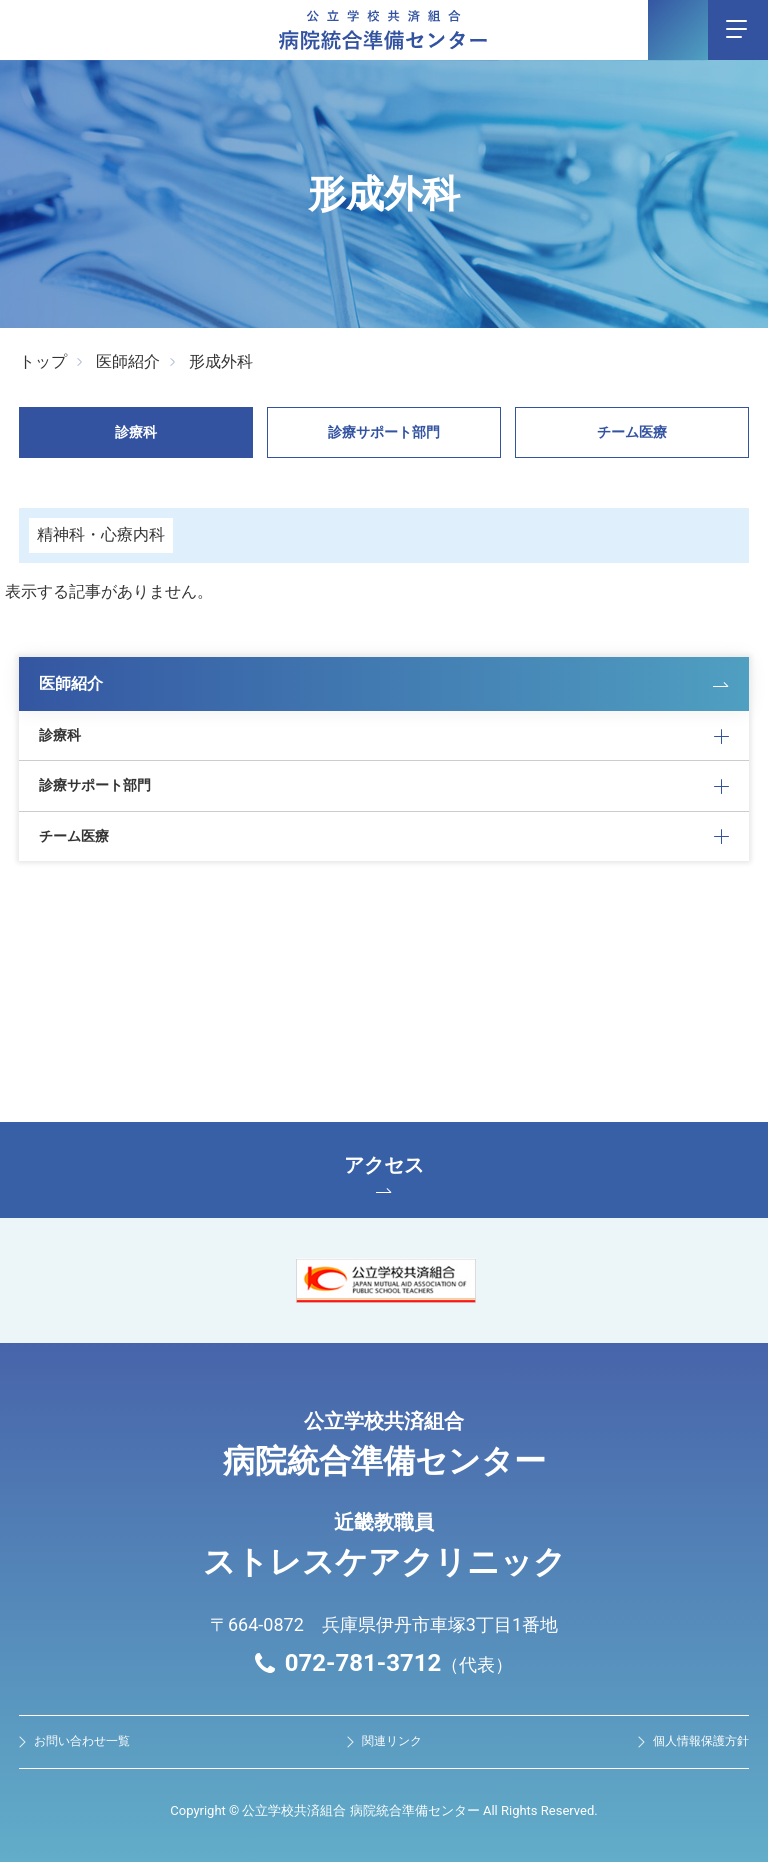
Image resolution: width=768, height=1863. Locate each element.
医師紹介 (128, 361)
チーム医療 (632, 432)
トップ (43, 361)
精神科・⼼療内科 (101, 534)
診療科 (136, 432)
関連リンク (392, 1742)
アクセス (384, 1174)
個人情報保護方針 (701, 1742)
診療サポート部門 (384, 432)
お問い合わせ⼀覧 (82, 1742)
